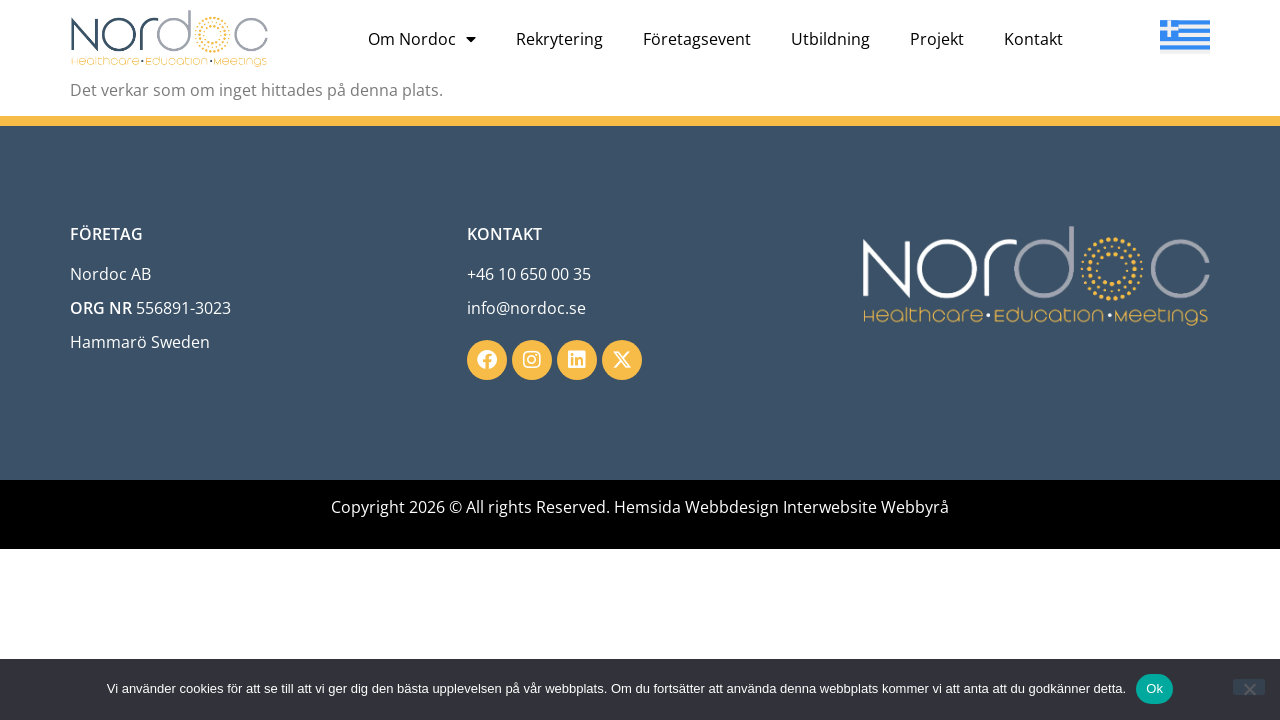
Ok (1154, 688)
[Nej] (1249, 687)
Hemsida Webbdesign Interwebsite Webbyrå (781, 507)
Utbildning (830, 39)
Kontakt (1033, 39)
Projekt (937, 39)
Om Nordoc (422, 39)
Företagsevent (697, 39)
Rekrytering (559, 39)
